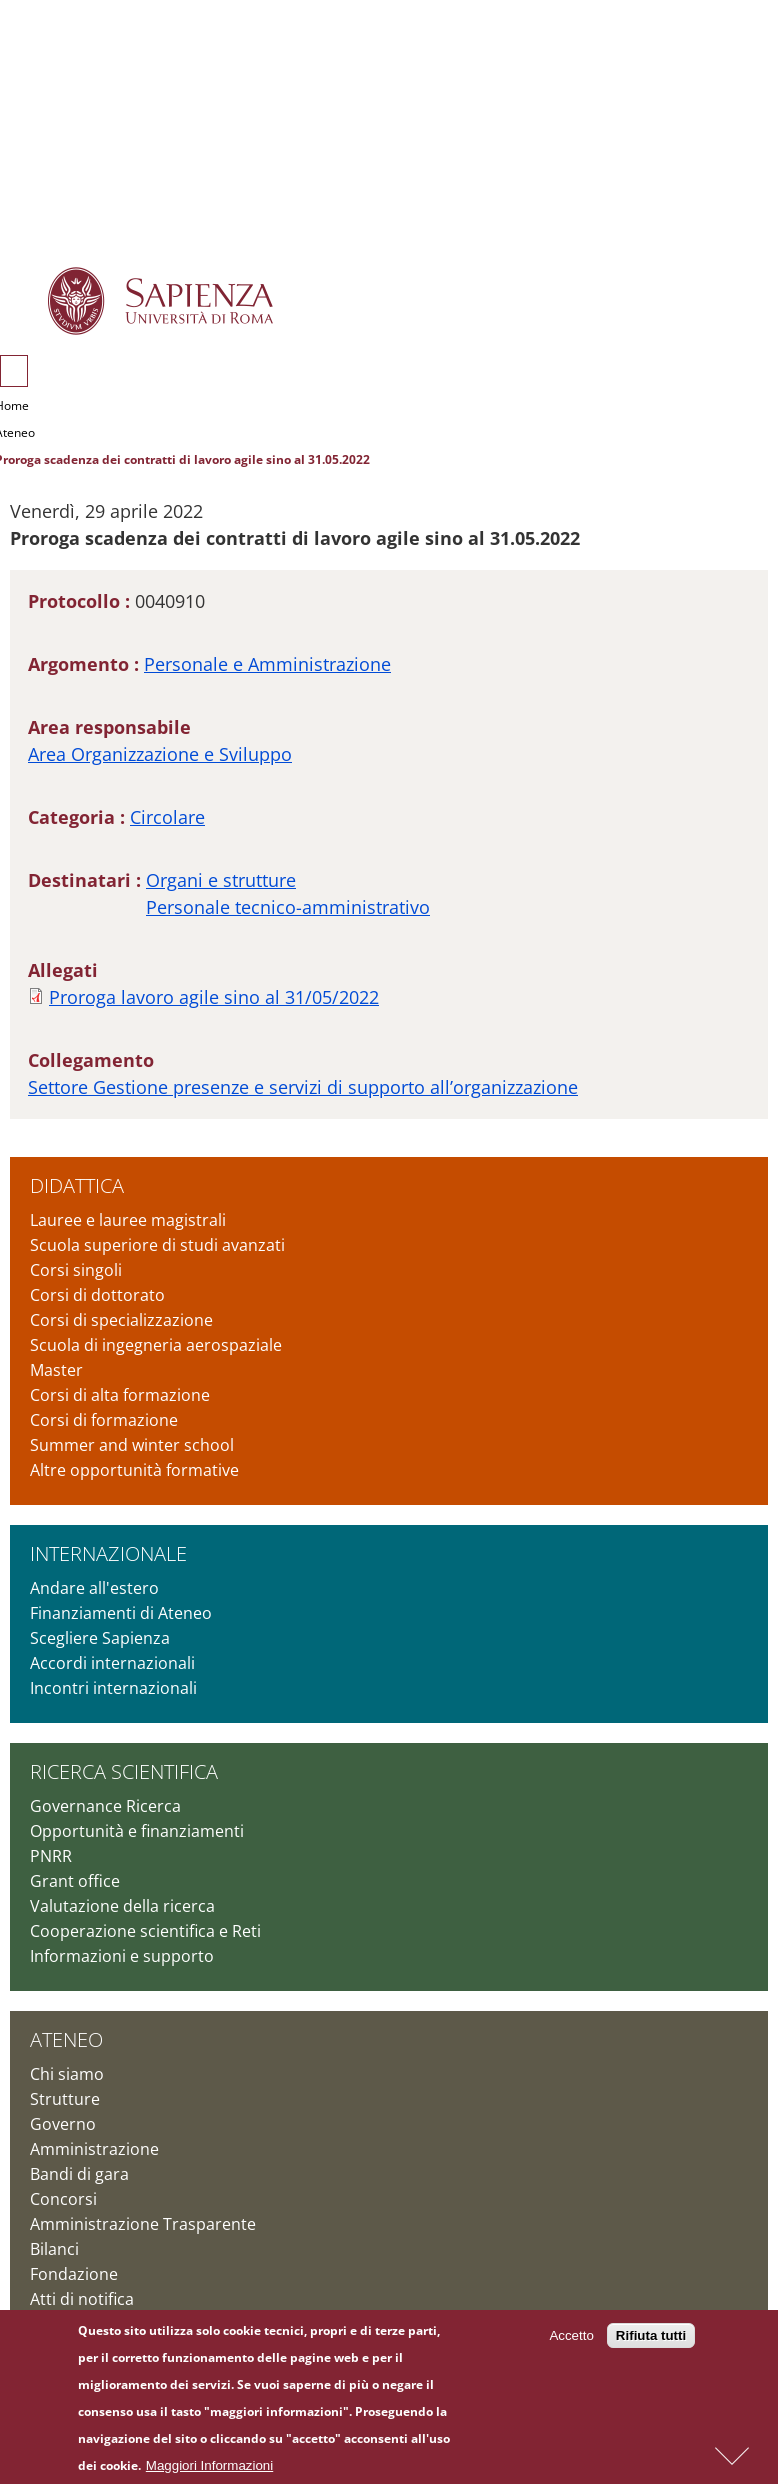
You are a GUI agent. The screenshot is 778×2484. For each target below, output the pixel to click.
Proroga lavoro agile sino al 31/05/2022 (214, 997)
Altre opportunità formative (134, 1470)
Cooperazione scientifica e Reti (145, 1931)
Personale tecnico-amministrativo (288, 907)
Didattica (77, 1185)
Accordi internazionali (112, 1663)
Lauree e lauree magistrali (128, 1220)
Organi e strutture (221, 880)
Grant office (75, 1881)
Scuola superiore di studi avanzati (157, 1245)
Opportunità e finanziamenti (137, 1831)
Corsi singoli (76, 1270)
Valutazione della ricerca (122, 1906)
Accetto (571, 2340)
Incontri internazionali (113, 1688)
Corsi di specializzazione (121, 1320)
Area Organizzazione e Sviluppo (160, 754)
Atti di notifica (82, 2299)
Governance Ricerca (105, 1806)
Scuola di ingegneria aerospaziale (156, 1345)
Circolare (167, 817)
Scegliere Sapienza (100, 1638)
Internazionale (108, 1553)
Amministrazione (94, 2149)
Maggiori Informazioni (209, 2469)
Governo (63, 2124)
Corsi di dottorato (97, 1295)
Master (56, 1370)
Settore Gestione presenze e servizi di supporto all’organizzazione (303, 1087)
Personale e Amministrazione (267, 664)
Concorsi (63, 2199)
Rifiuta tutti (651, 2340)
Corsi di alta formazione (120, 1395)
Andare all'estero (94, 1588)
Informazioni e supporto (122, 1956)
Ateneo (66, 2039)
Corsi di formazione (104, 1420)
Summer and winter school (132, 1445)
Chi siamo (67, 2074)
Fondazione (74, 2274)
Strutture (65, 2099)
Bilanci (54, 2249)
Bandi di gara (79, 2174)
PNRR (51, 1856)
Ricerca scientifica (124, 1771)
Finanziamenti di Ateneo (121, 1613)
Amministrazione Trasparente (143, 2224)
